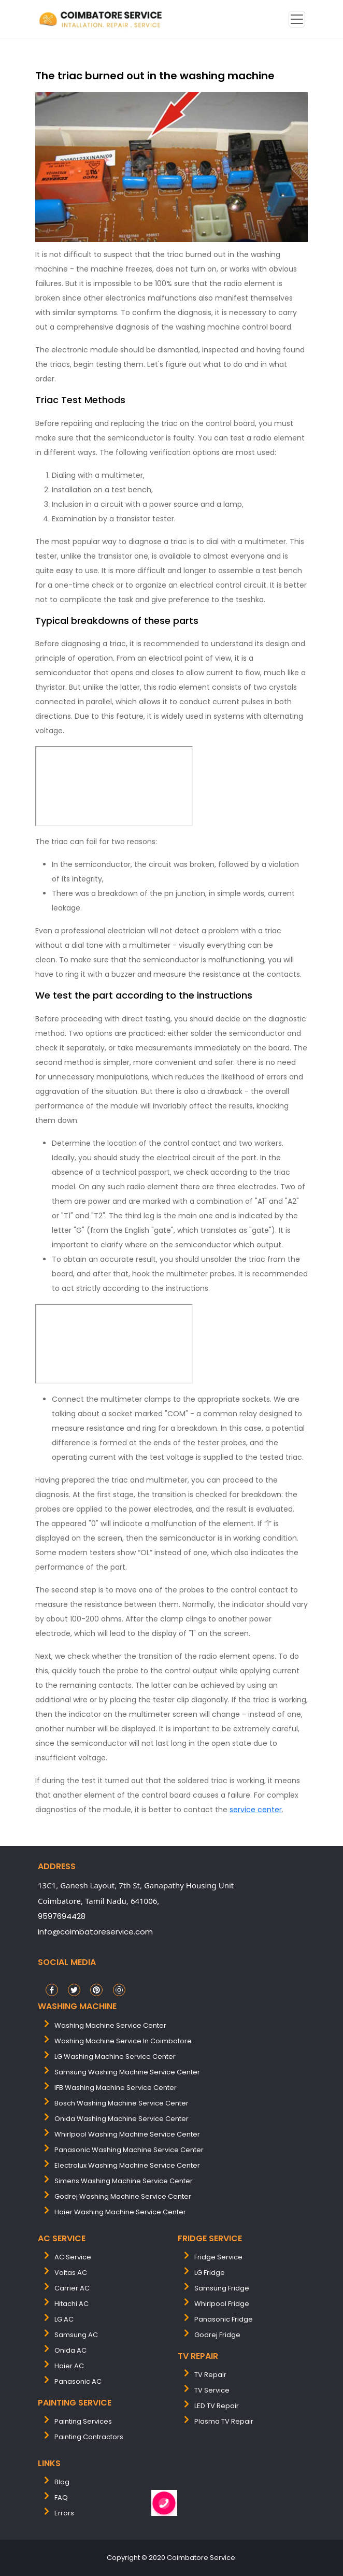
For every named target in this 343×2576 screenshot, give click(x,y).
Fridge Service (218, 2257)
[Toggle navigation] (297, 19)
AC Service (72, 2257)
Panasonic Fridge (223, 2319)
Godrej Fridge (217, 2335)
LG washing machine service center (115, 2056)
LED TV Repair (216, 2406)
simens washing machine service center (123, 2181)
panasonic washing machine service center (129, 2150)
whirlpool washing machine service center (127, 2134)
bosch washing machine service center (121, 2103)
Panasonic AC (78, 2381)
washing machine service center (110, 2025)
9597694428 (61, 1916)
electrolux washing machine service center (127, 2165)
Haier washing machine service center (120, 2212)
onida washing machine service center (121, 2119)
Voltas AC (70, 2273)
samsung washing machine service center (127, 2072)
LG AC (64, 2319)
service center (256, 1809)
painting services (83, 2421)
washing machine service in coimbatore (123, 2041)
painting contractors (88, 2437)
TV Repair (210, 2375)
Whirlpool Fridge (221, 2304)
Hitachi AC (71, 2304)
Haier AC (69, 2366)
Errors (64, 2513)
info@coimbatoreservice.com (95, 1931)
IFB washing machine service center (115, 2088)
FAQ (61, 2497)
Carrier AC (72, 2288)
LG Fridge (209, 2273)
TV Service (212, 2390)
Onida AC (70, 2350)
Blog (61, 2482)
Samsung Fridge (221, 2288)
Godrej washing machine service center (122, 2196)
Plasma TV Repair (223, 2421)
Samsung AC (76, 2335)
